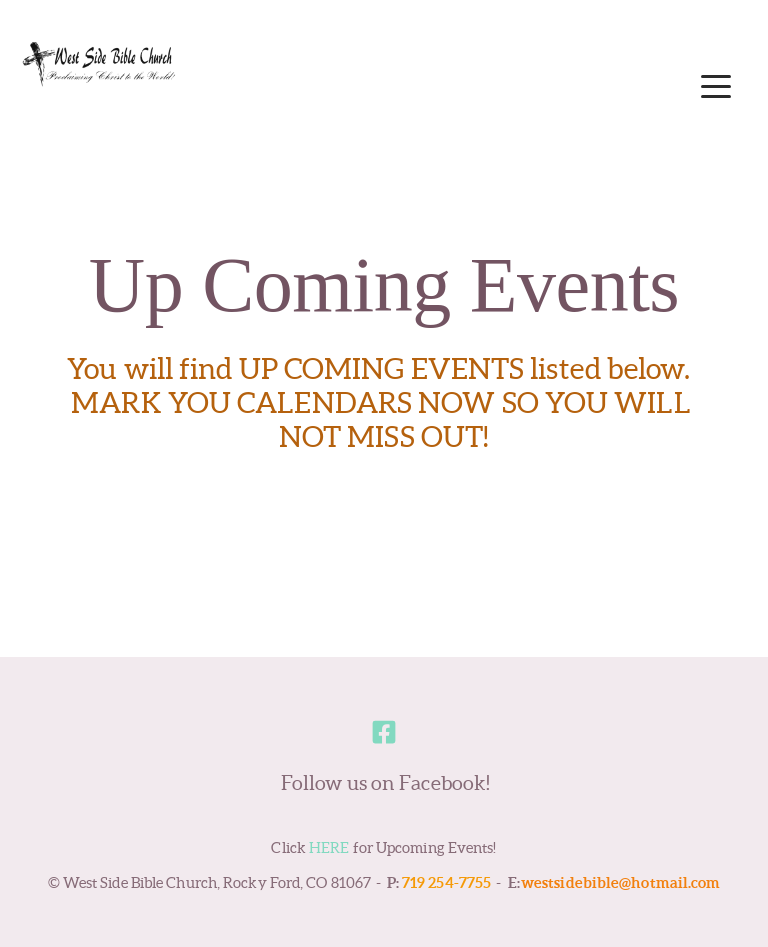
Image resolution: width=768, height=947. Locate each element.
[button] (716, 86)
